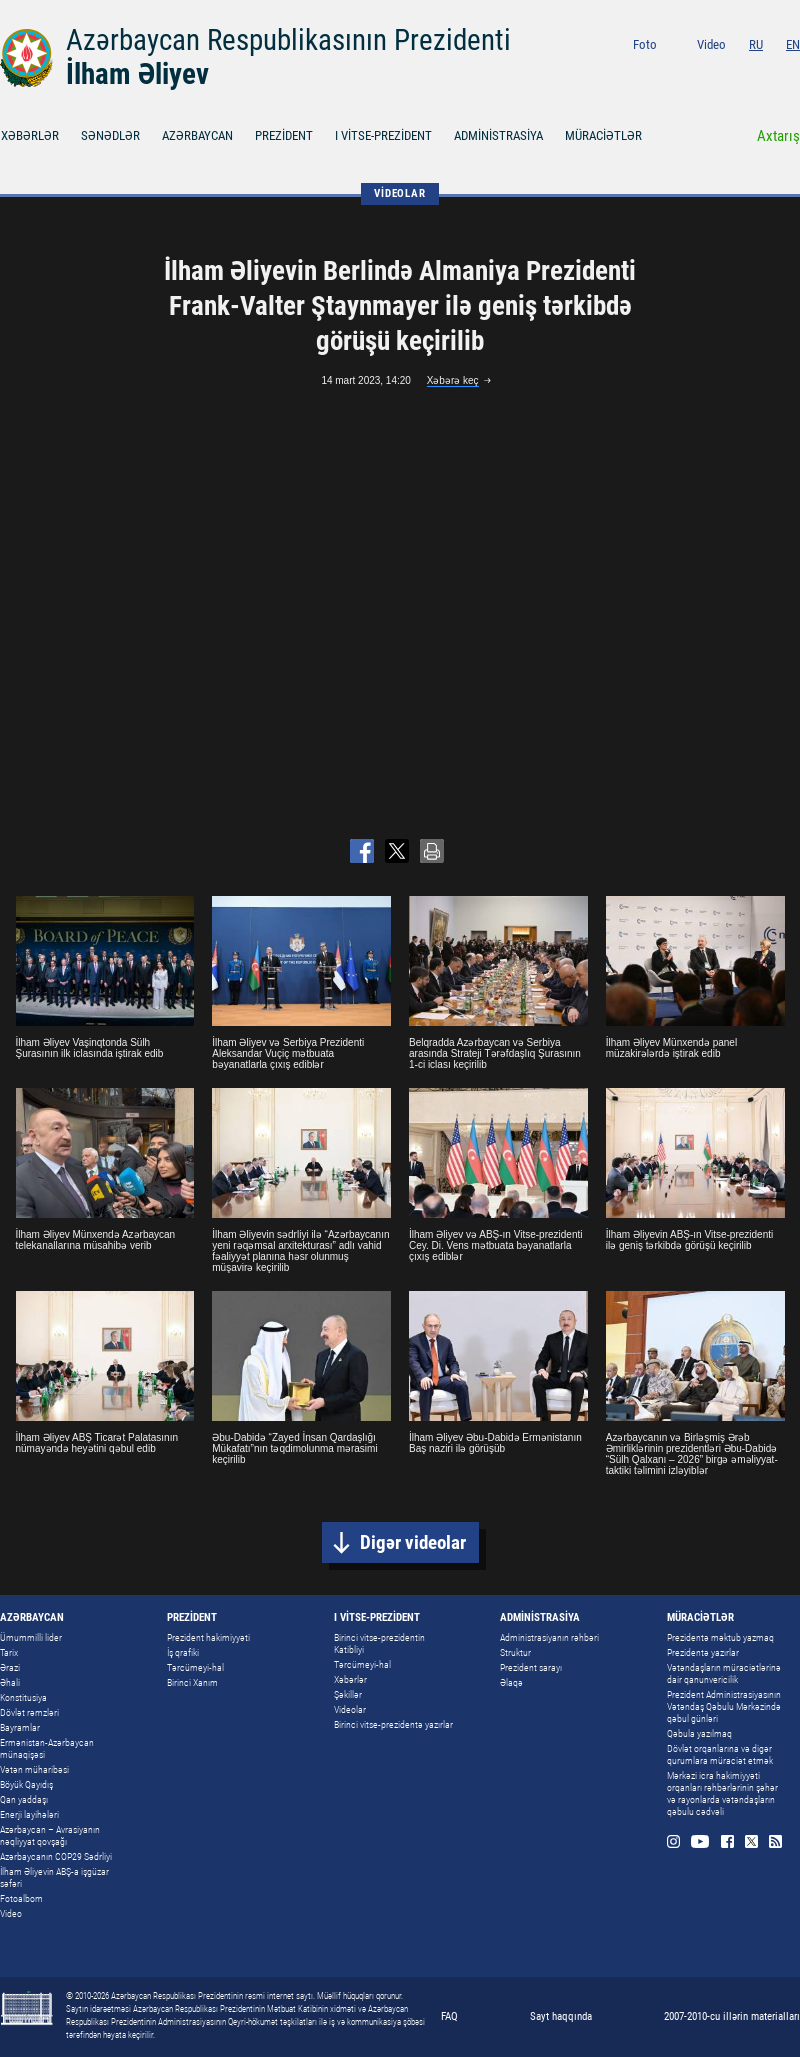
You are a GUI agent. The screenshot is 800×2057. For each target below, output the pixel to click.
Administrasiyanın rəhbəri (549, 1637)
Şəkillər (348, 1694)
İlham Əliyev (137, 74)
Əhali (10, 1682)
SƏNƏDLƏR (110, 135)
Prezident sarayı (531, 1667)
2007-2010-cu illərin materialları (732, 2016)
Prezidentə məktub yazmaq (720, 1637)
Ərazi (10, 1667)
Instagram (690, 71)
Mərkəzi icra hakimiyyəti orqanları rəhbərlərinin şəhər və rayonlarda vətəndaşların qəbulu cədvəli (722, 1793)
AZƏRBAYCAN (197, 135)
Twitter (769, 71)
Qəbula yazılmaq (699, 1733)
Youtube (717, 71)
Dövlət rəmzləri (29, 1712)
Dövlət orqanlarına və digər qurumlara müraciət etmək (720, 1754)
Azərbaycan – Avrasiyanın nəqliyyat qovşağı (50, 1835)
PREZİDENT (284, 135)
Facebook (745, 71)
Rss (793, 71)
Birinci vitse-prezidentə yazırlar (393, 1724)
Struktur (515, 1652)
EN (793, 44)
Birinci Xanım (192, 1682)
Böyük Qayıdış (26, 1784)
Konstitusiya (23, 1697)
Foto (645, 44)
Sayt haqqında (561, 2016)
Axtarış (778, 136)
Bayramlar (20, 1727)
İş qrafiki (183, 1652)
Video (711, 44)
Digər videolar (413, 1542)
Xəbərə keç (453, 380)
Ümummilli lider (31, 1637)
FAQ (449, 2016)
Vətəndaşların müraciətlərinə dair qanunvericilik (724, 1673)
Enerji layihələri (29, 1814)
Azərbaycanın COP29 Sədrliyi (56, 1856)
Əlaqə (511, 1682)
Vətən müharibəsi (34, 1769)
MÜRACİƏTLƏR (603, 135)
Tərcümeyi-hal (195, 1667)
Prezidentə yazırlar (703, 1652)
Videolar (350, 1709)
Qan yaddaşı (24, 1799)
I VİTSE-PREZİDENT (383, 135)
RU (756, 44)
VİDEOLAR (399, 193)
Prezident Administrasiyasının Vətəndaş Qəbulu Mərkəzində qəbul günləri (724, 1706)
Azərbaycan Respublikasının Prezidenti (288, 40)
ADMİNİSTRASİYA (498, 135)
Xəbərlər (350, 1679)
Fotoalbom (21, 1898)
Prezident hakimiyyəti (208, 1637)
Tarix (9, 1652)
